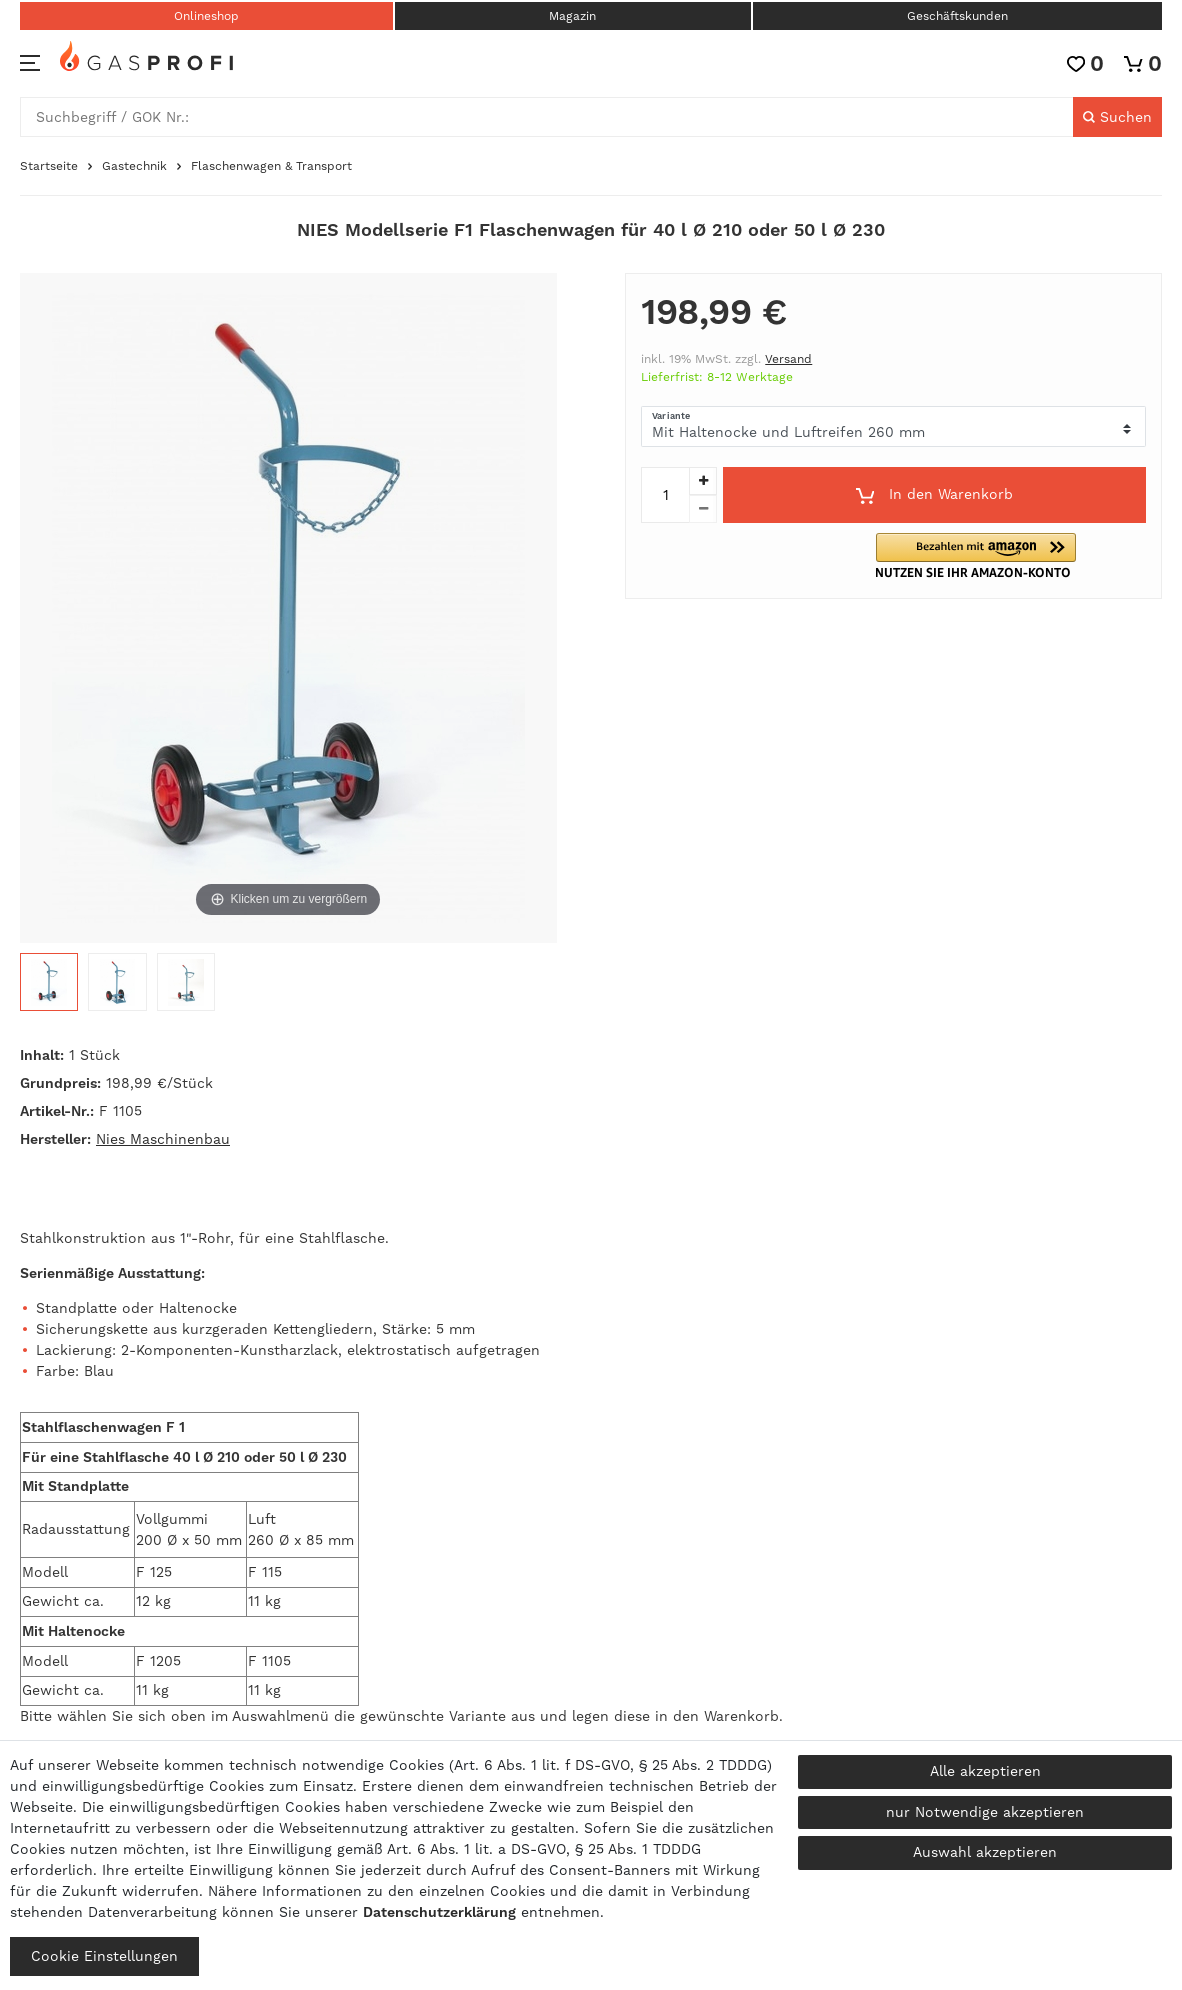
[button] (988, 555)
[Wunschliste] (1085, 63)
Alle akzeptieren (985, 1771)
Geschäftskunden (957, 16)
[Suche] (1117, 117)
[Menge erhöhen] (703, 481)
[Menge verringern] (703, 509)
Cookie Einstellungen (104, 1956)
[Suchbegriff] (547, 117)
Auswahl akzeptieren (985, 1852)
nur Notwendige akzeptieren (985, 1812)
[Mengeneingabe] (665, 495)
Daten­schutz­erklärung (439, 1912)
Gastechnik (134, 166)
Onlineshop (206, 16)
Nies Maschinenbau (163, 1139)
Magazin (572, 16)
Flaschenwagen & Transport (271, 166)
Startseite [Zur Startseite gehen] (49, 166)
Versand (788, 359)
